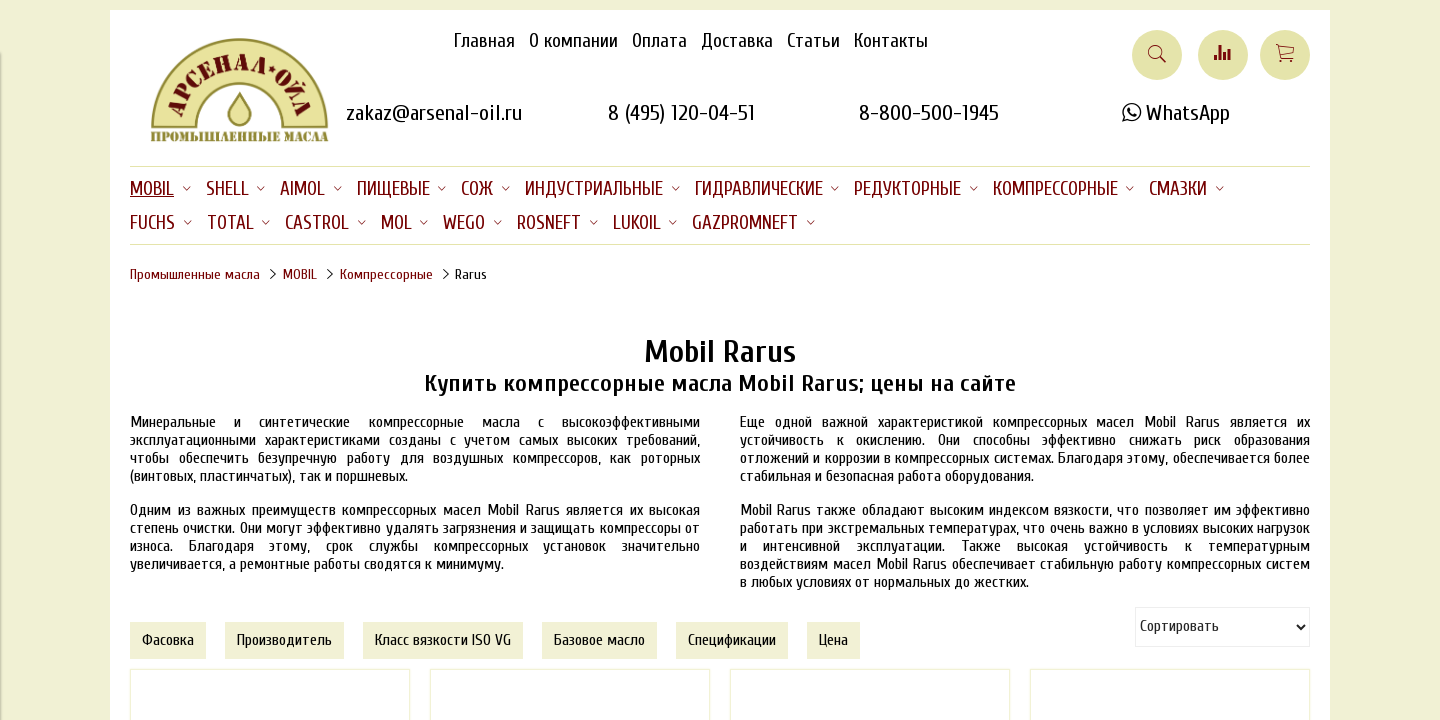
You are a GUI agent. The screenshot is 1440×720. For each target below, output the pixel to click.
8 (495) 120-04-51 (681, 113)
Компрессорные (386, 274)
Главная (484, 41)
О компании (573, 41)
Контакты (891, 41)
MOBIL (300, 274)
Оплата (659, 41)
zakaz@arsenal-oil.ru (434, 113)
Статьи (813, 41)
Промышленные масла (195, 274)
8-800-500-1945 (929, 113)
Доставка (737, 41)
